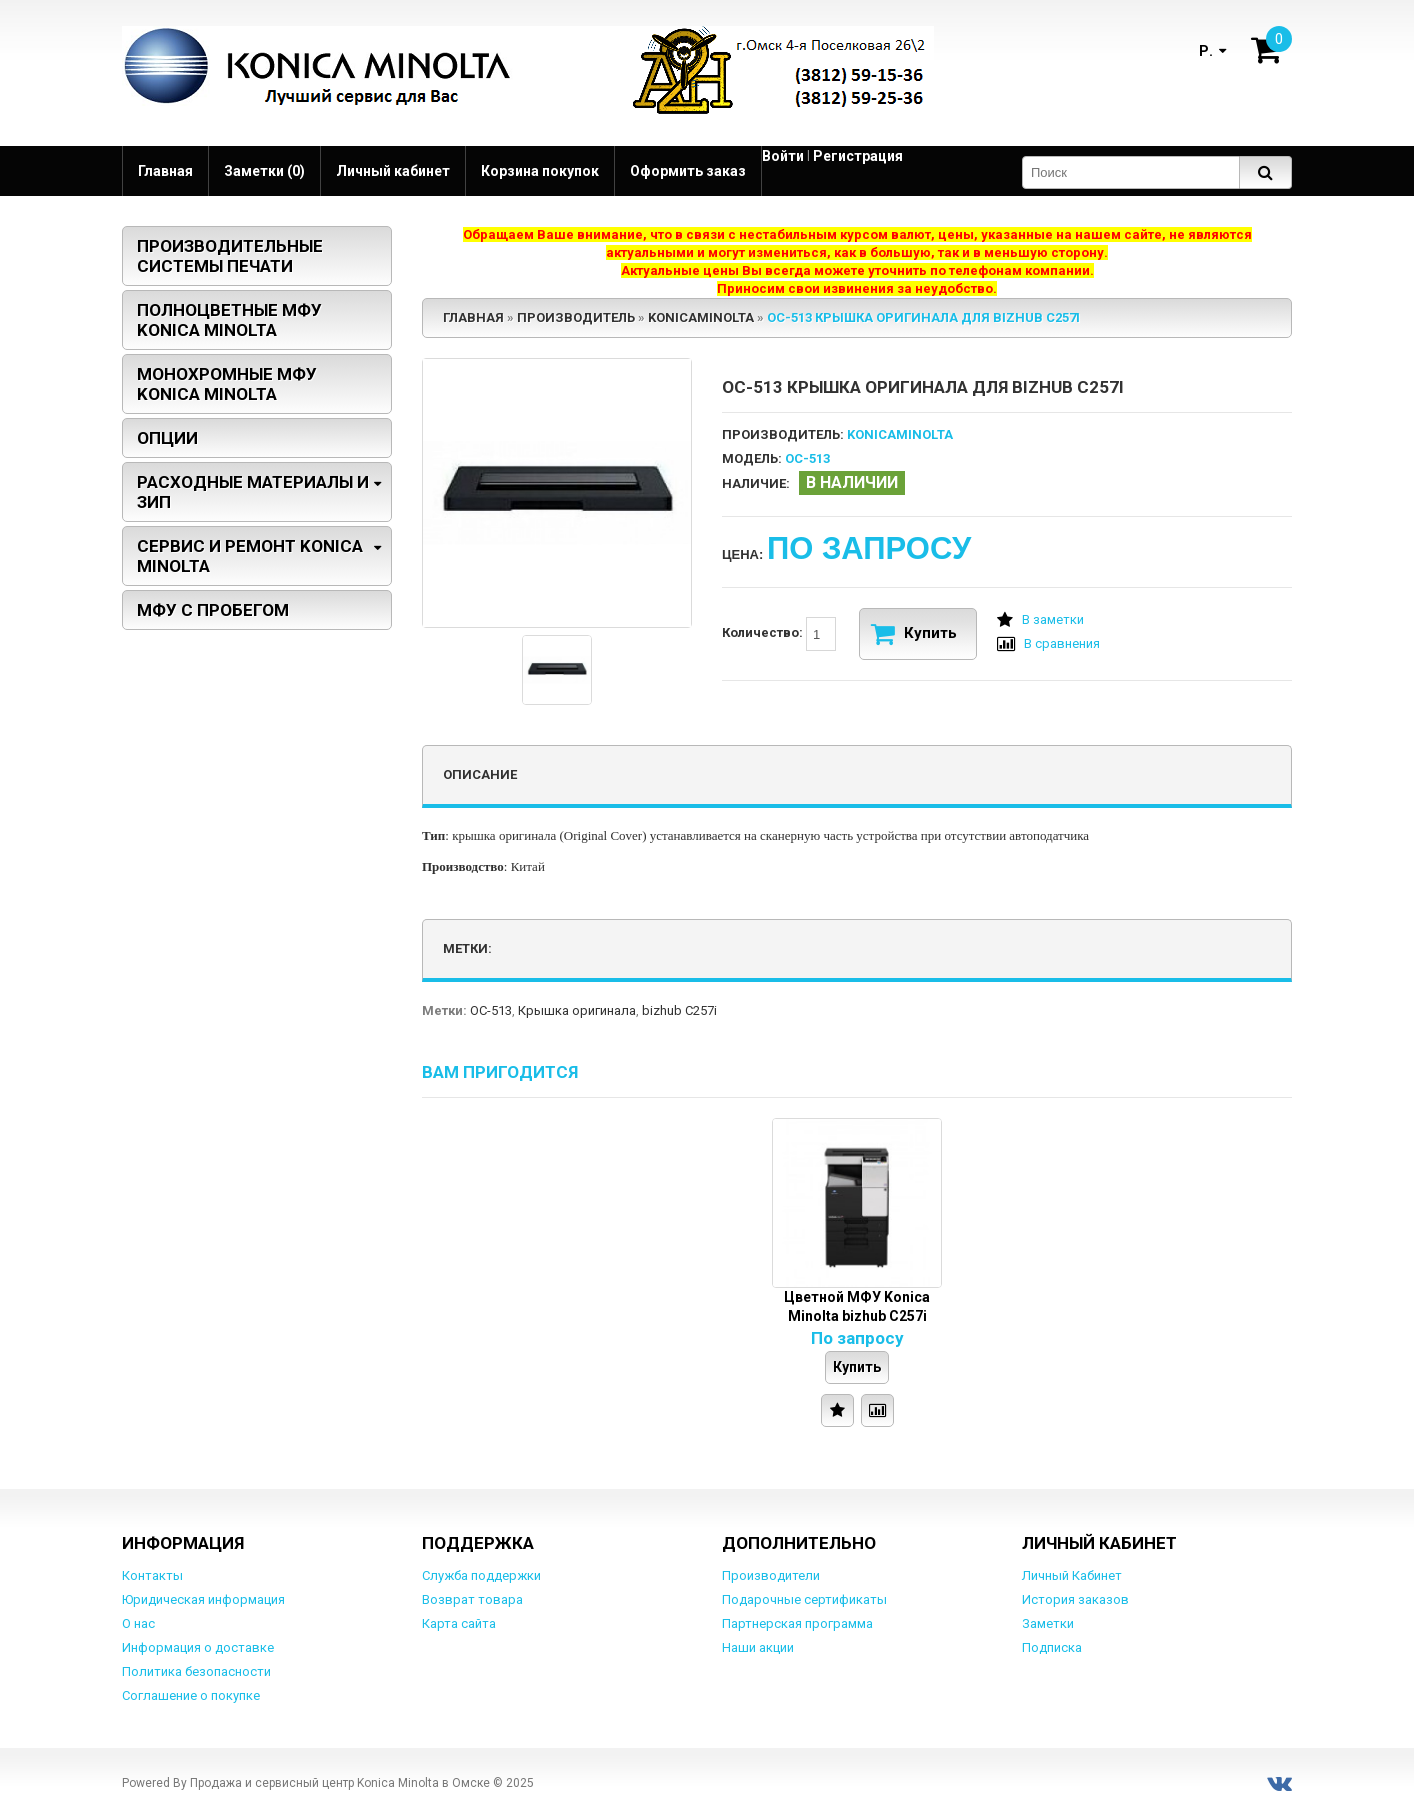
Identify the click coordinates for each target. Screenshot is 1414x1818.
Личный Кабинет (1072, 1575)
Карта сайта (459, 1623)
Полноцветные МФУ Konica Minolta (229, 320)
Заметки (1048, 1623)
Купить (914, 634)
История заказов (1075, 1599)
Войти (783, 156)
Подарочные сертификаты (804, 1599)
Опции (167, 438)
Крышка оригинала (577, 1010)
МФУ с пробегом (213, 610)
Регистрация (858, 156)
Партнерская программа (797, 1623)
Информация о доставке (198, 1647)
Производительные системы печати (230, 256)
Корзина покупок (540, 171)
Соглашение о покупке (191, 1695)
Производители (771, 1575)
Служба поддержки (481, 1575)
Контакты (152, 1575)
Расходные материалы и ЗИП (253, 492)
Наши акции (758, 1647)
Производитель (576, 317)
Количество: (779, 634)
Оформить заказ (688, 171)
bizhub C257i (679, 1010)
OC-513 (491, 1010)
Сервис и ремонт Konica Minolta (250, 556)
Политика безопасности (196, 1671)
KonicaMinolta (701, 317)
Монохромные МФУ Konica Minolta (227, 384)
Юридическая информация (203, 1599)
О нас (138, 1623)
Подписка (1052, 1647)
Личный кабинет (393, 171)
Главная (165, 171)
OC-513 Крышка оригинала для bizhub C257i (923, 317)
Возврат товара (472, 1599)
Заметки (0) (264, 171)
